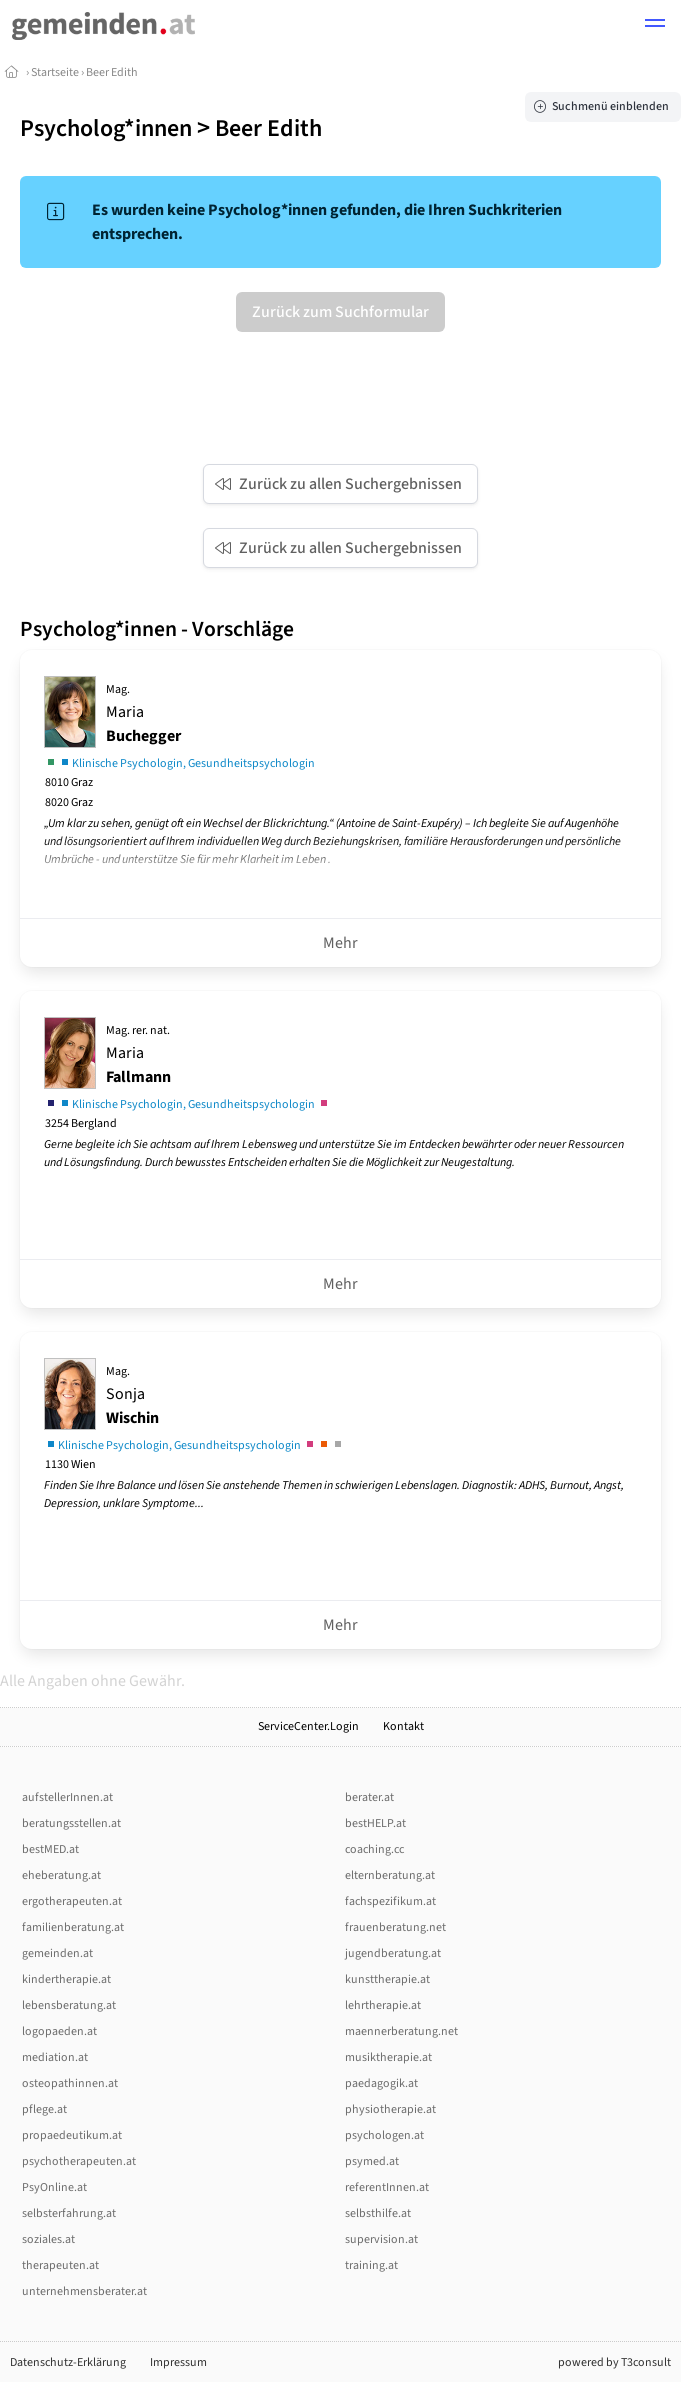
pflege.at (44, 2109)
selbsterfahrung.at (69, 2213)
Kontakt (403, 1726)
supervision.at (381, 2239)
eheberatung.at (61, 1875)
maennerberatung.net (401, 2031)
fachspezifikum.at (390, 1901)
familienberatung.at (73, 1927)
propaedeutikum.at (72, 2135)
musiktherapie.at (388, 2057)
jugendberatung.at (393, 1953)
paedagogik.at (381, 2083)
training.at (371, 2265)
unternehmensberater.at (84, 2291)
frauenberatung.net (395, 1927)
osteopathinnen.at (70, 2083)
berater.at (369, 1797)
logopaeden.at (59, 2031)
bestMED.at (50, 1849)
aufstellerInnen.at (67, 1797)
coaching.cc (374, 1849)
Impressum (178, 2362)
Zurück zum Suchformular (340, 312)
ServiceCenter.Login (308, 1726)
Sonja (132, 1396)
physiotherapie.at (390, 2109)
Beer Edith (112, 72)
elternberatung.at (390, 1875)
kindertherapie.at (66, 1979)
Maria (143, 714)
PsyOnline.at (54, 2187)
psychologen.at (384, 2135)
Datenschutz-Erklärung (68, 2362)
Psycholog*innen (106, 128)
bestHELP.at (375, 1823)
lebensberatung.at (69, 2005)
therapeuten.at (60, 2265)
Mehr (340, 943)
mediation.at (55, 2057)
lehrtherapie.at (383, 2005)
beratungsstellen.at (71, 1823)
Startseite (55, 72)
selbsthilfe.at (378, 2213)
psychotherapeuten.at (79, 2161)
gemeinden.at (57, 1953)
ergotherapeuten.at (72, 1901)
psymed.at (372, 2161)
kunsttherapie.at (387, 1979)
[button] (655, 26)
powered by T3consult (614, 2362)
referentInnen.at (387, 2187)
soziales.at (48, 2239)
